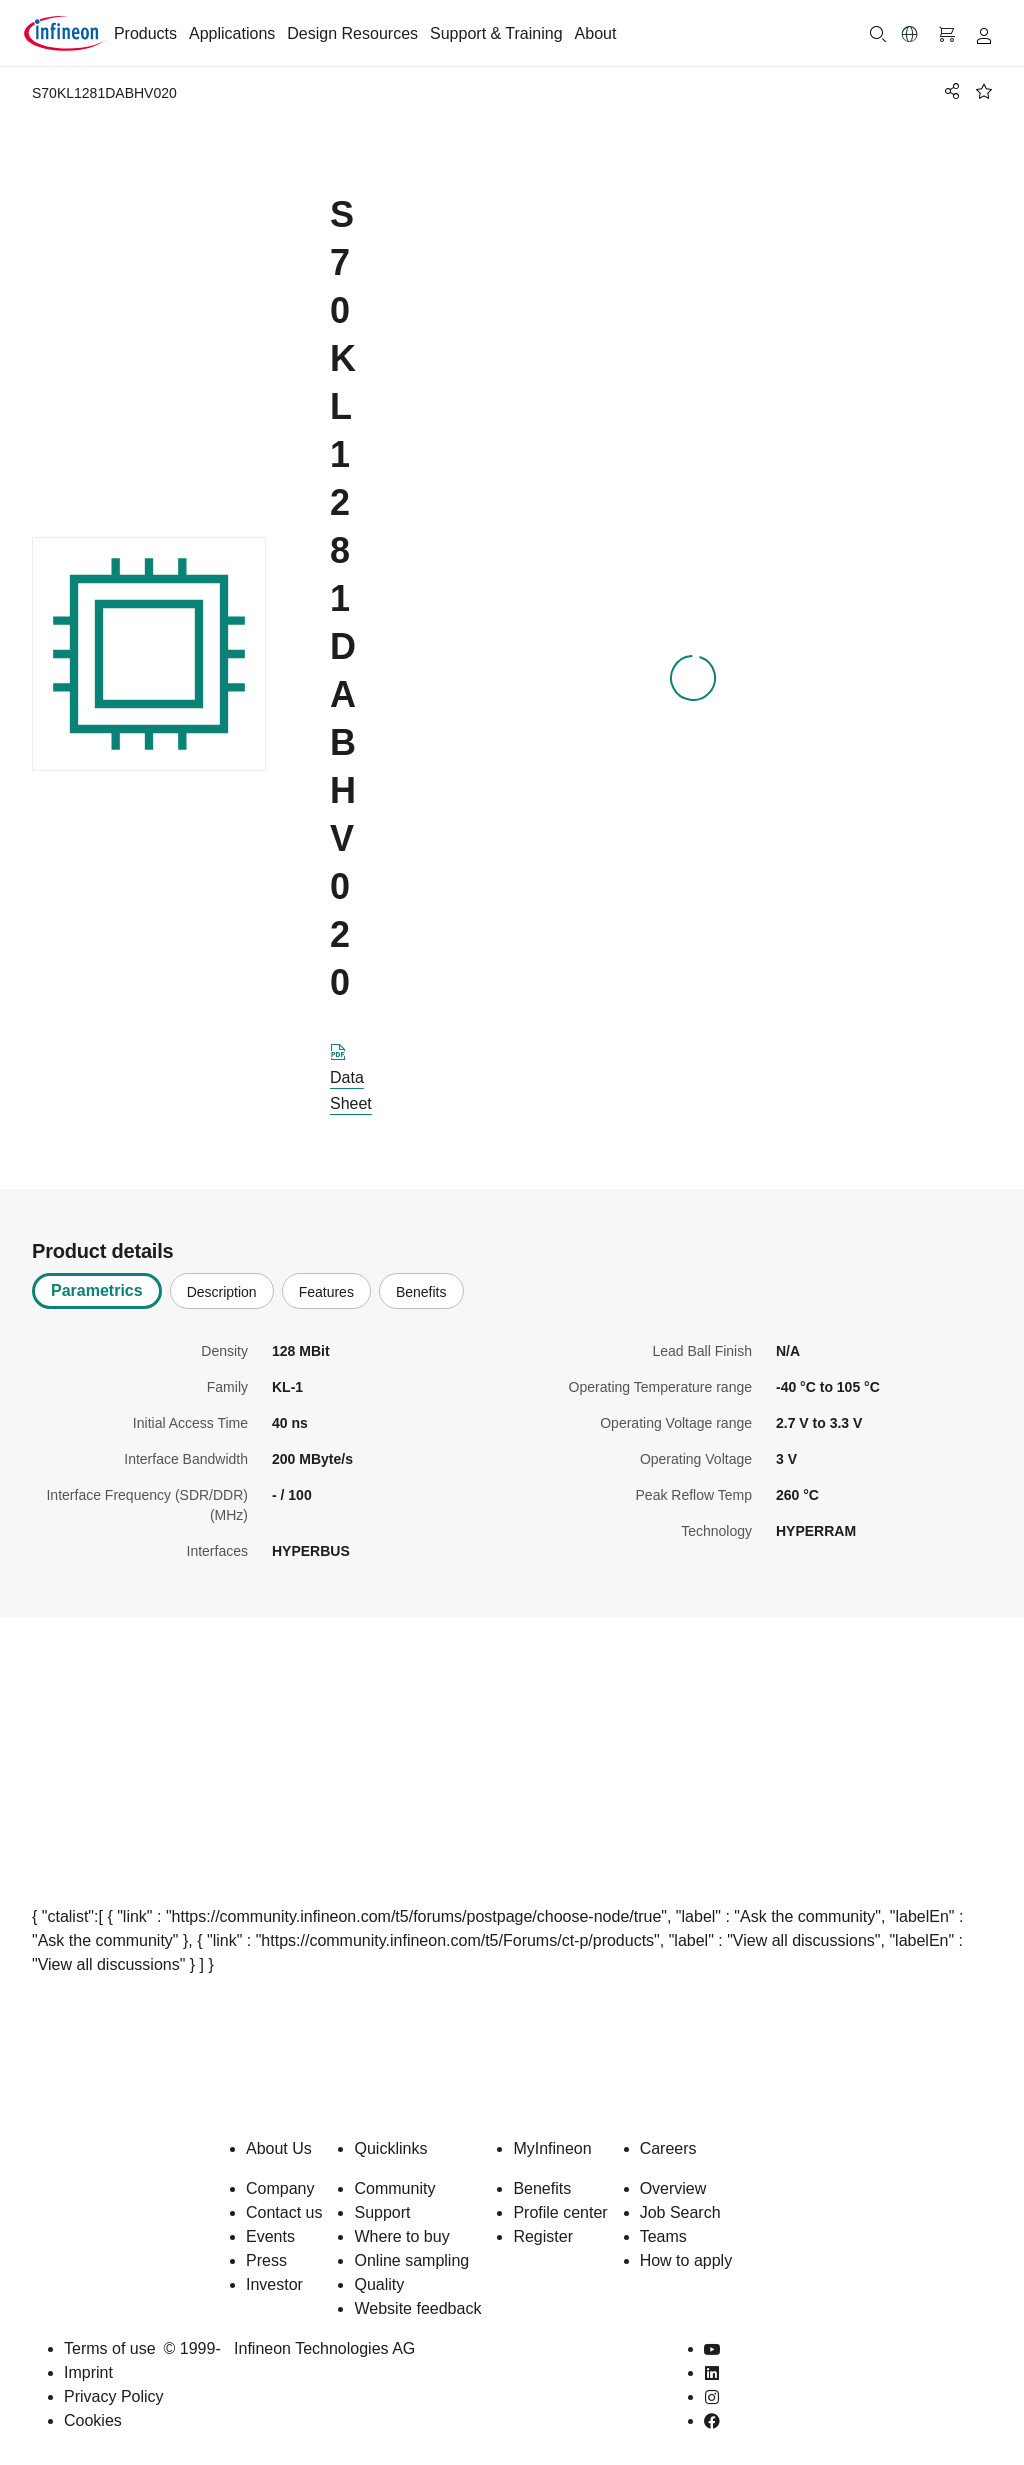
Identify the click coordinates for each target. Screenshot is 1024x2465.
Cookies (93, 2420)
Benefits (542, 2188)
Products (145, 33)
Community (394, 2188)
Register (543, 2236)
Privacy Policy (114, 2396)
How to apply (686, 2260)
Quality (379, 2284)
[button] (910, 34)
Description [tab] (222, 1292)
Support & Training (496, 33)
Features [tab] (326, 1292)
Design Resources (352, 33)
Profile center (560, 2212)
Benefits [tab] (421, 1292)
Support (382, 2212)
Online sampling (411, 2260)
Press (266, 2260)
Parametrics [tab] (97, 1290)
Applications (232, 33)
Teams (663, 2236)
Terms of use (110, 2348)
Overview (673, 2188)
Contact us (284, 2212)
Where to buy (401, 2236)
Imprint (88, 2372)
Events (270, 2236)
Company (280, 2188)
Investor (274, 2284)
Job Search (680, 2212)
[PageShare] (949, 91)
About (596, 33)
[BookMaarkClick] (984, 91)
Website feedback (417, 2308)
